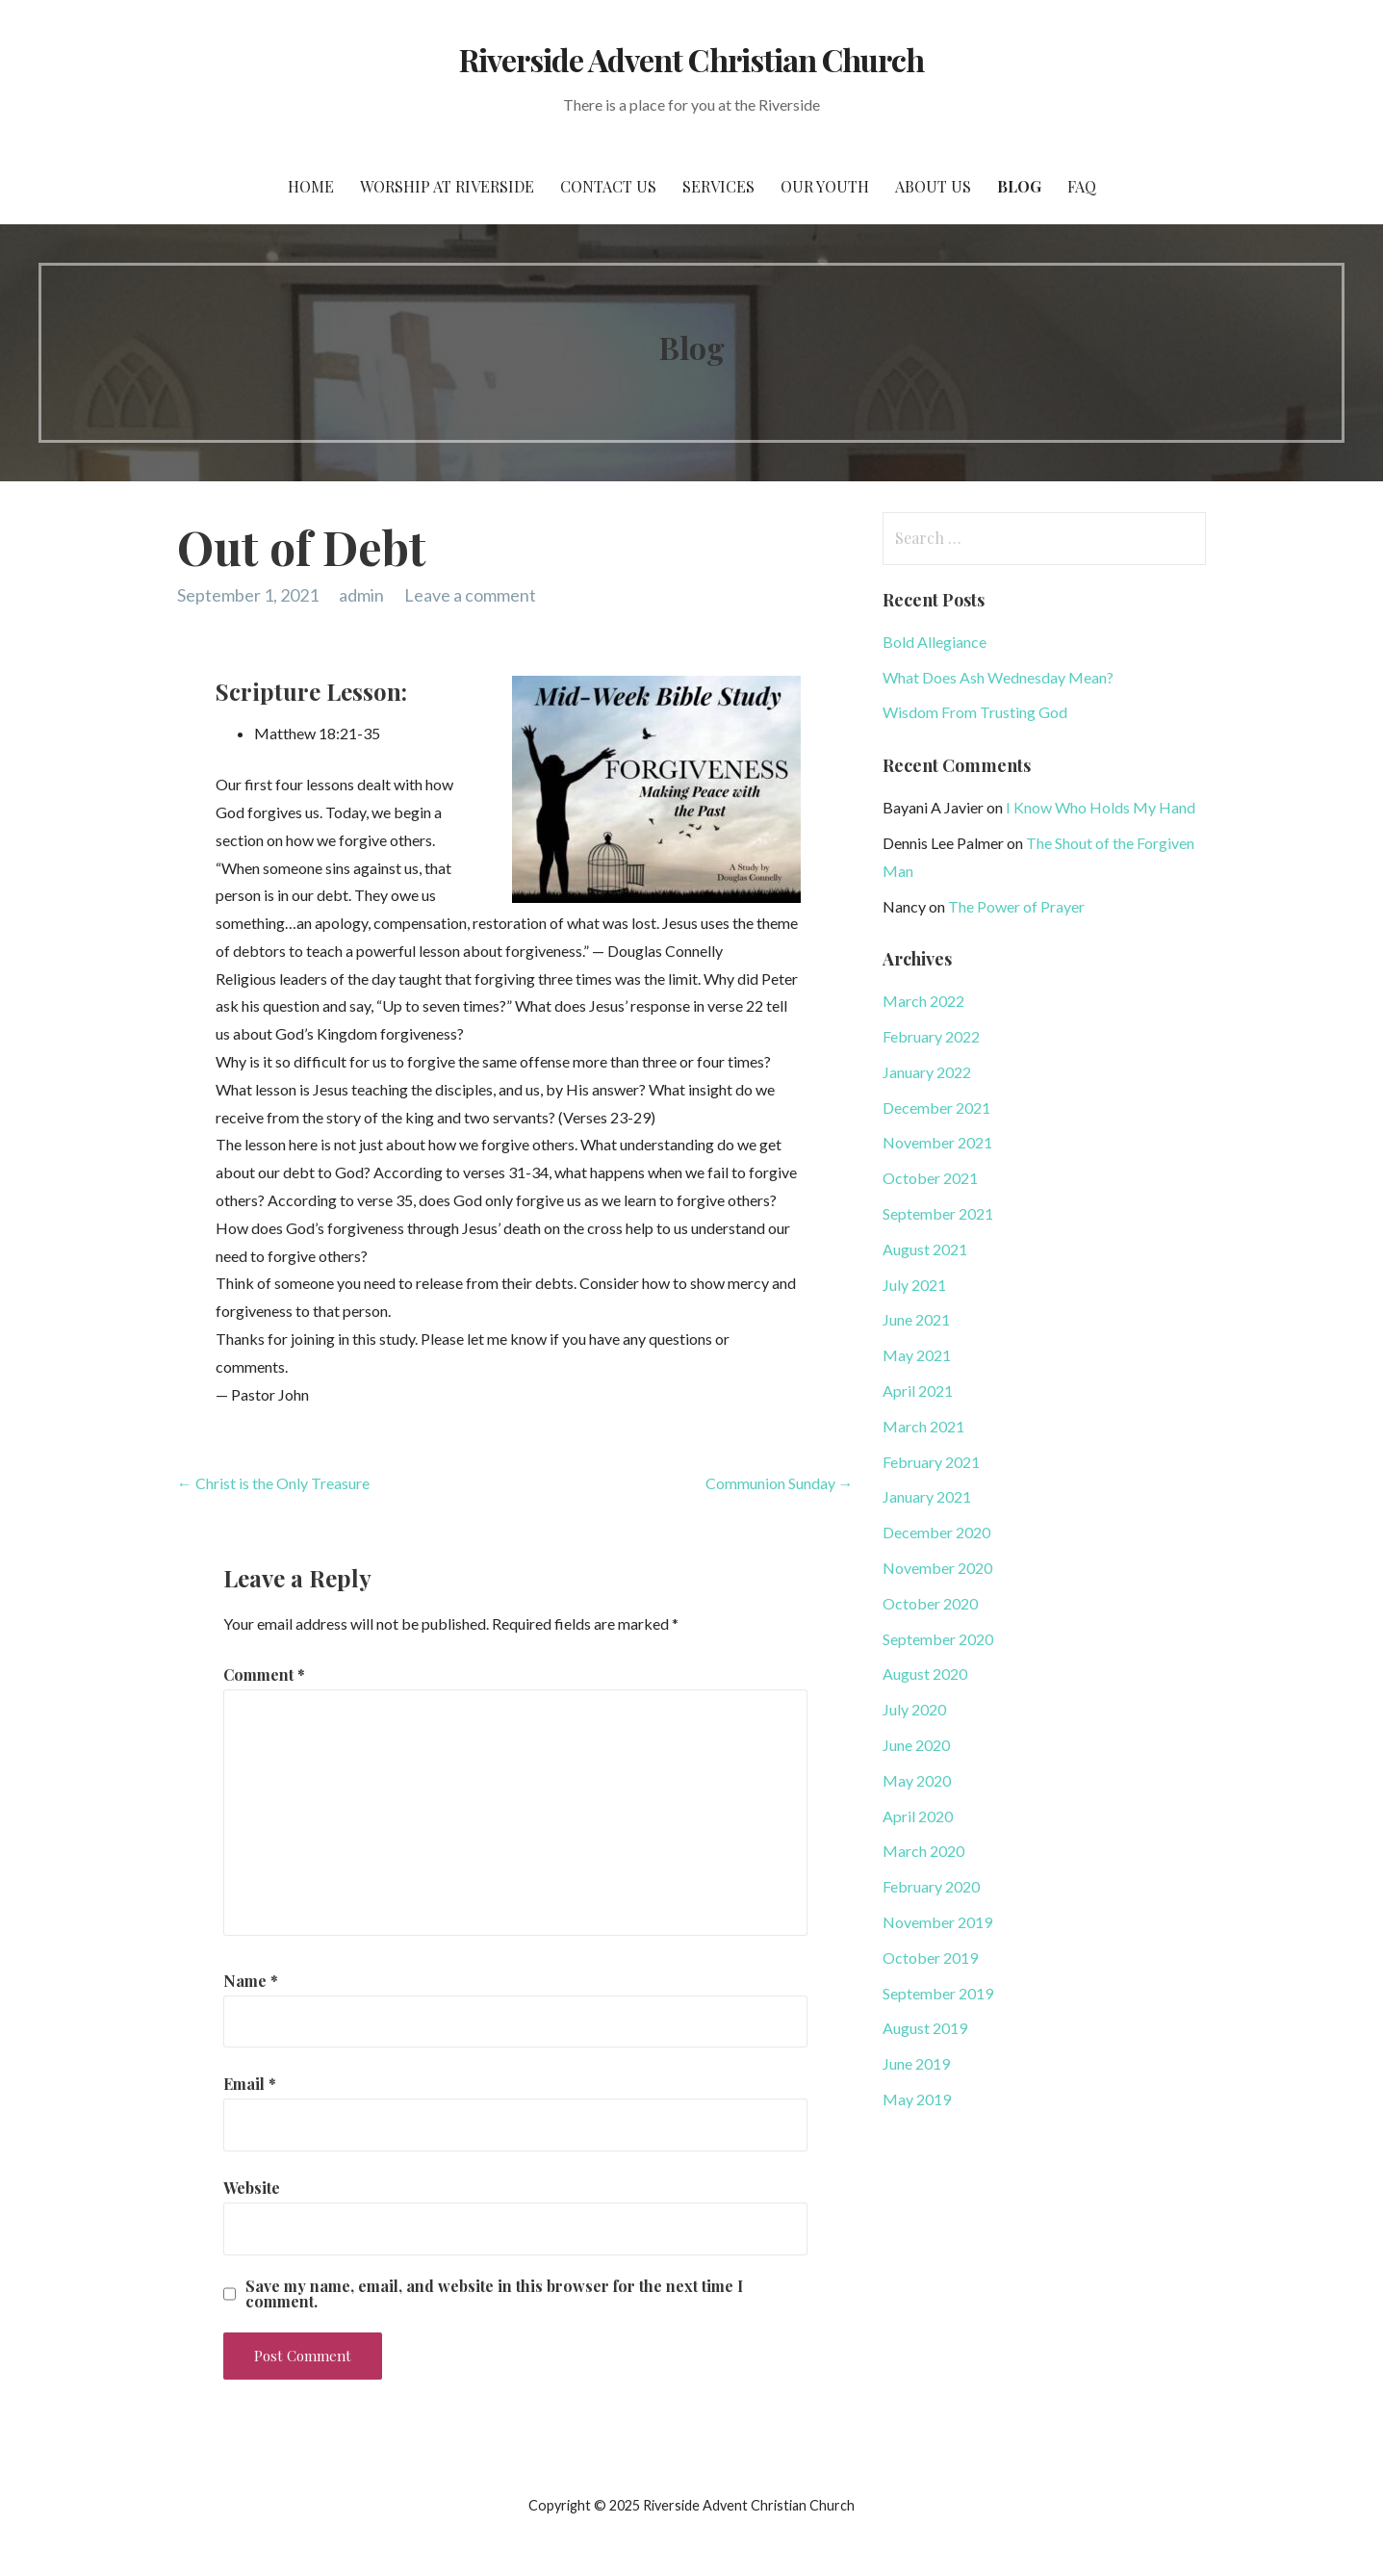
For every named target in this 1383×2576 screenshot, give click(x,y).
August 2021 (925, 1249)
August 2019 (925, 2028)
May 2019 (917, 2099)
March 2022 (923, 1001)
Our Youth (825, 186)
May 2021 (917, 1355)
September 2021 (938, 1213)
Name (250, 1981)
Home (311, 186)
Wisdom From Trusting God (975, 712)
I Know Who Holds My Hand (1100, 807)
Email (249, 2084)
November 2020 (937, 1567)
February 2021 (931, 1462)
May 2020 (917, 1780)
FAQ (1081, 186)
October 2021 (930, 1178)
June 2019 (916, 2063)
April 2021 (918, 1390)
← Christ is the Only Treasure (273, 1483)
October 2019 (930, 1957)
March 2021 (923, 1426)
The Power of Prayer (1016, 906)
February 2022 (931, 1036)
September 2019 (938, 1993)
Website (251, 2187)
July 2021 (914, 1284)
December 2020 (936, 1532)
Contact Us (608, 186)
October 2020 (930, 1603)
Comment (264, 1674)
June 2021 (916, 1319)
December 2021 (936, 1107)
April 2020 (918, 1816)
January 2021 (927, 1496)
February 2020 (931, 1886)
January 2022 (927, 1072)
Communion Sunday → (779, 1483)
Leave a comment (470, 594)
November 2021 (937, 1142)
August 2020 (925, 1673)
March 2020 (923, 1851)
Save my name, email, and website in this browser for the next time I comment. (494, 2294)
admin (361, 594)
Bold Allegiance (934, 641)
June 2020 (916, 1745)
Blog (1019, 186)
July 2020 (914, 1709)
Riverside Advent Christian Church (691, 59)
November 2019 (937, 1922)
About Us (933, 186)
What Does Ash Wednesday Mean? (998, 677)
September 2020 (938, 1639)
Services (718, 186)
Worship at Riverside (447, 186)
